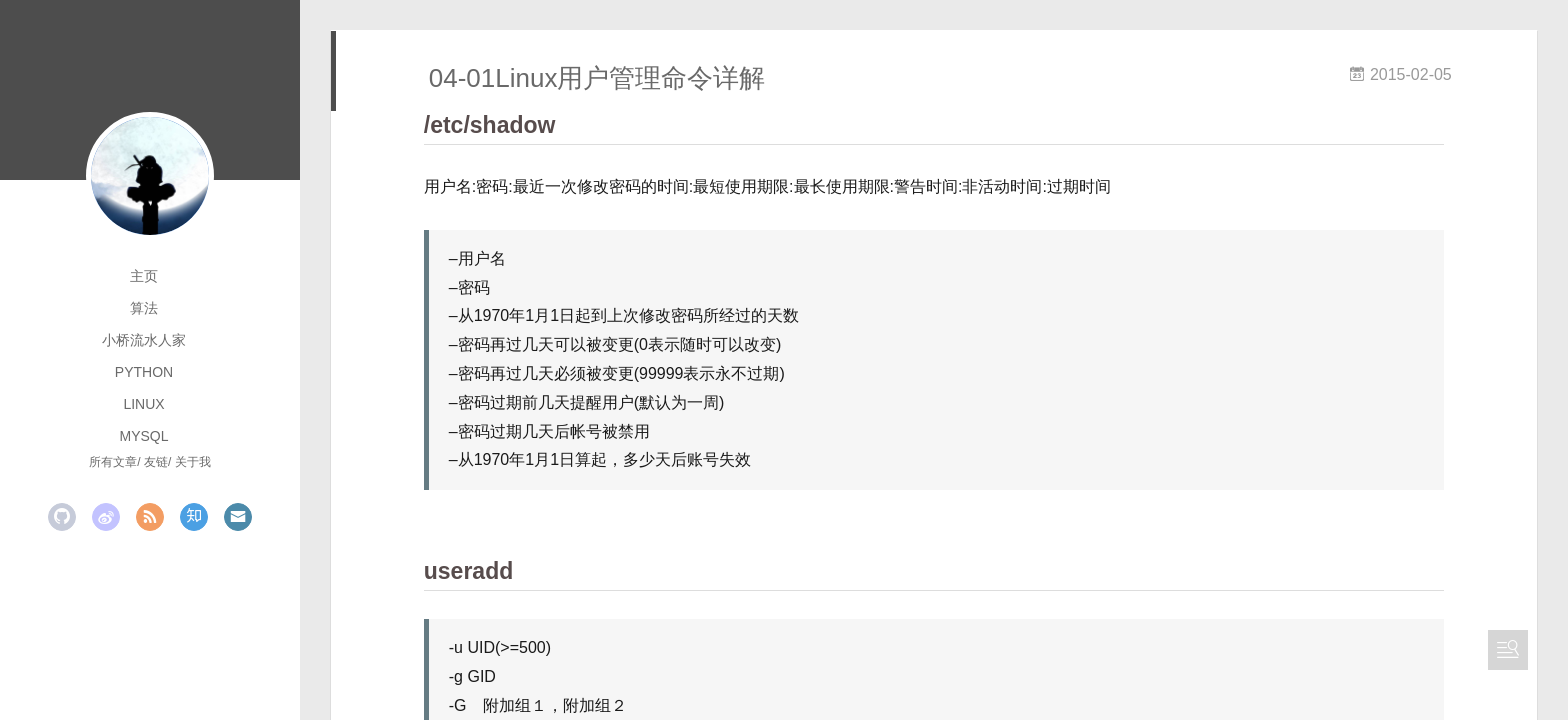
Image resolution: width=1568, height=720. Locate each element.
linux (143, 404)
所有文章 (113, 462)
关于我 (193, 462)
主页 (144, 276)
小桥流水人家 (144, 340)
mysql (143, 436)
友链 (156, 462)
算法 (144, 308)
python (144, 372)
